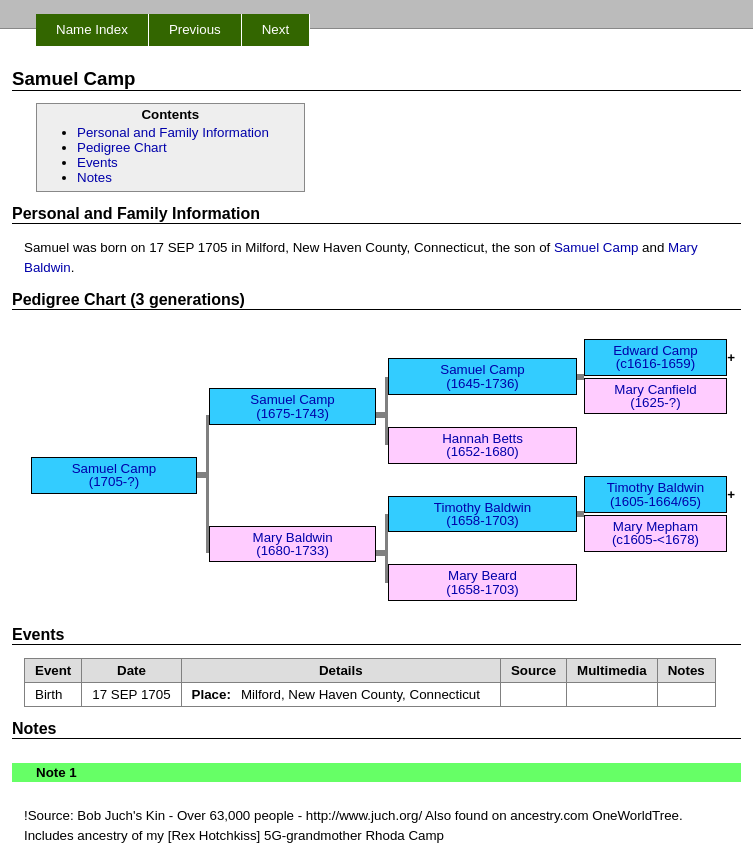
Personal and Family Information (173, 132)
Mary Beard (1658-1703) (482, 582)
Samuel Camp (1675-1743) (292, 406)
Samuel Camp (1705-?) (114, 475)
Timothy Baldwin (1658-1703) (482, 514)
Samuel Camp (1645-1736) (482, 376)
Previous (195, 29)
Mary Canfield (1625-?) (655, 396)
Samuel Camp (596, 247)
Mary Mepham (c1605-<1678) (655, 533)
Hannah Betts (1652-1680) (482, 445)
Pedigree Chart (122, 147)
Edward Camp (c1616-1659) (655, 357)
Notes (94, 177)
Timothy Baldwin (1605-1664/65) (655, 494)
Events (97, 162)
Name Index (92, 29)
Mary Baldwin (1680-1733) (293, 544)
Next (275, 29)
